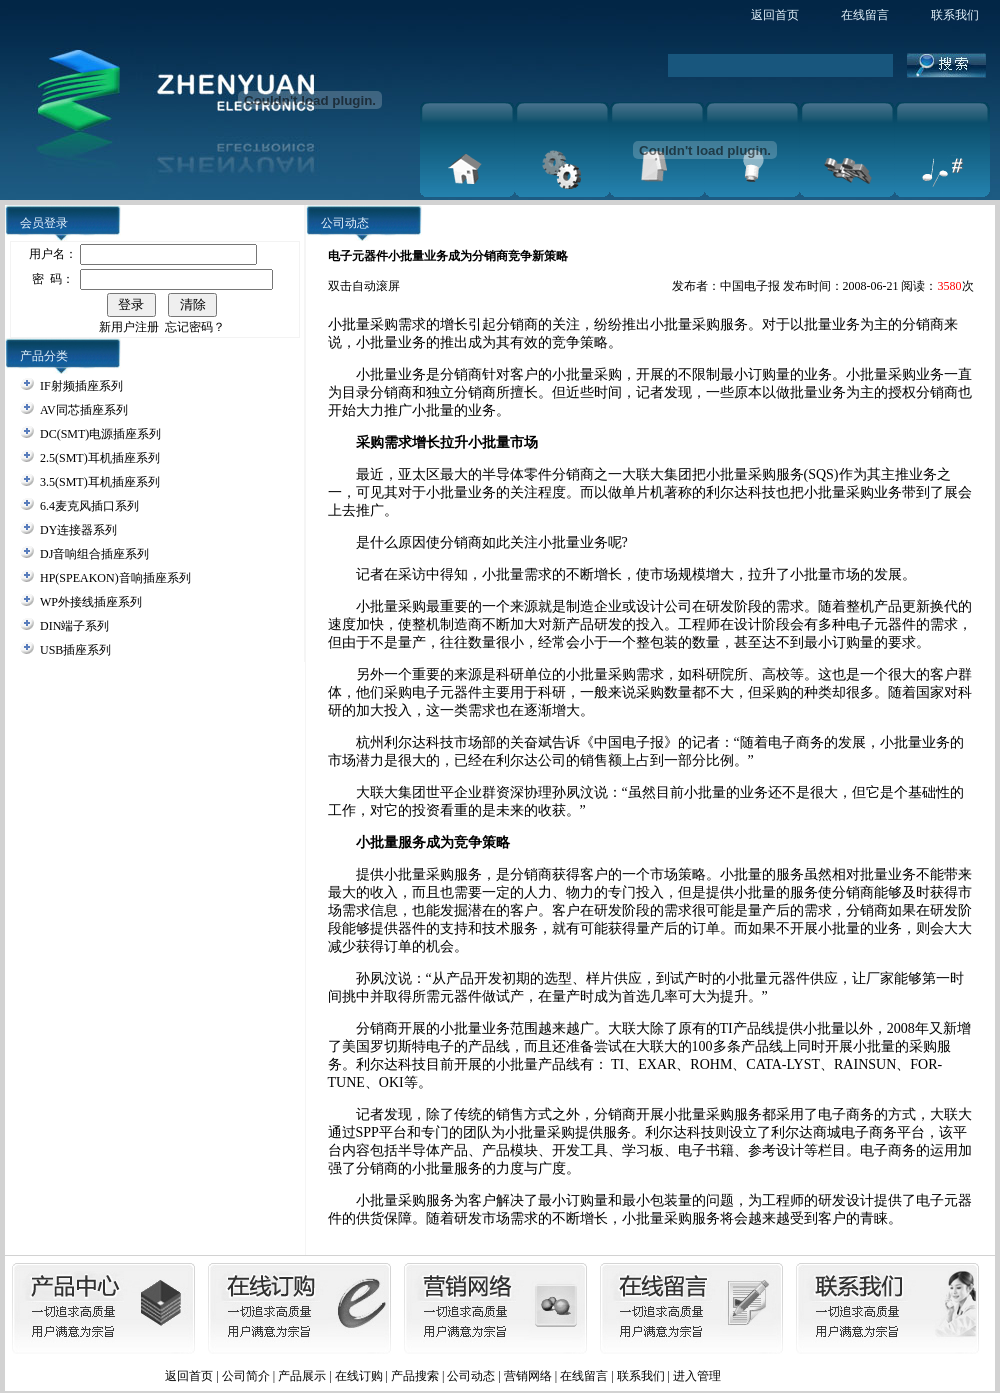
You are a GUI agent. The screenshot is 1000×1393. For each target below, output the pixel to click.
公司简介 (246, 1376)
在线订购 (359, 1376)
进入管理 (697, 1376)
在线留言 (865, 15)
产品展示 (302, 1376)
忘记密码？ (195, 327)
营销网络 (528, 1376)
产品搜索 (415, 1376)
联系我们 (955, 15)
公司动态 (471, 1376)
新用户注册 (129, 327)
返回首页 (775, 15)
